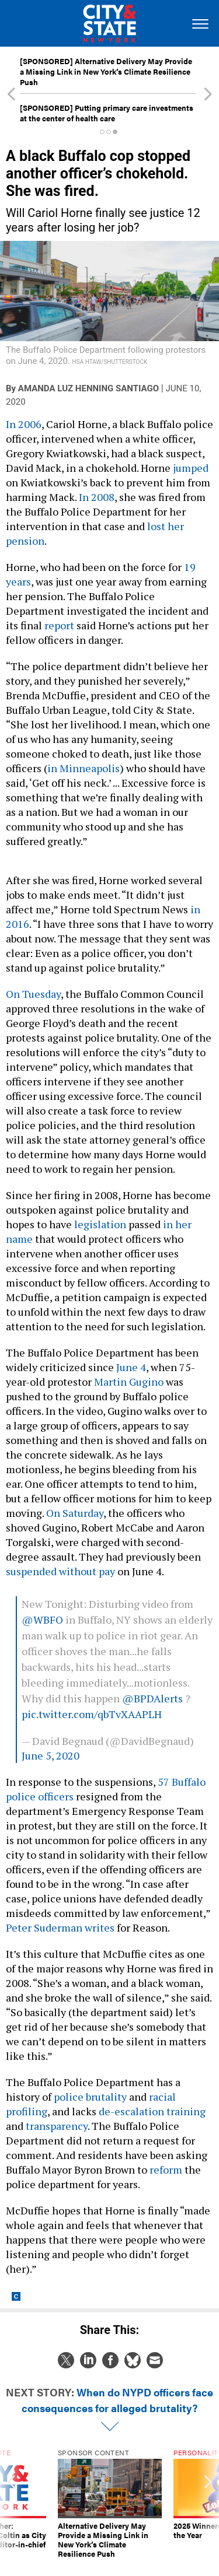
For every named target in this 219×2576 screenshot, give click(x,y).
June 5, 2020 (50, 1755)
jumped (190, 468)
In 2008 (96, 497)
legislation (100, 1224)
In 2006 (23, 424)
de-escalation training (152, 2111)
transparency (57, 2126)
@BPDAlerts (152, 1698)
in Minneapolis (83, 768)
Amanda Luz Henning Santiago (88, 388)
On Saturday (74, 1513)
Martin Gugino (129, 1382)
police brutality (90, 2097)
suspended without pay (60, 1571)
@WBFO (42, 1620)
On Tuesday (33, 994)
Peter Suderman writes (60, 1927)
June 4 (131, 1367)
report (59, 625)
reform (166, 2170)
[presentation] (11, 2504)
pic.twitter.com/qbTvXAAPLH (92, 1714)
